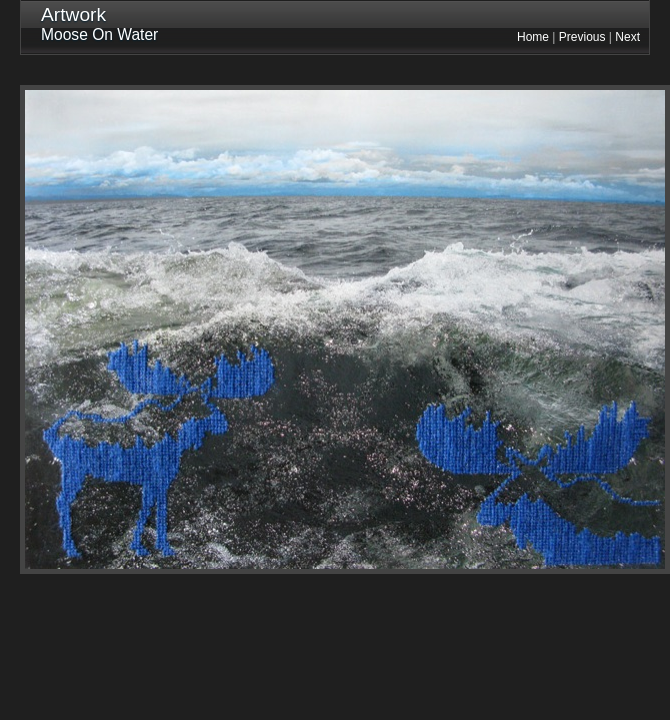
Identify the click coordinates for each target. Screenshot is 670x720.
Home (533, 37)
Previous (582, 37)
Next (627, 37)
